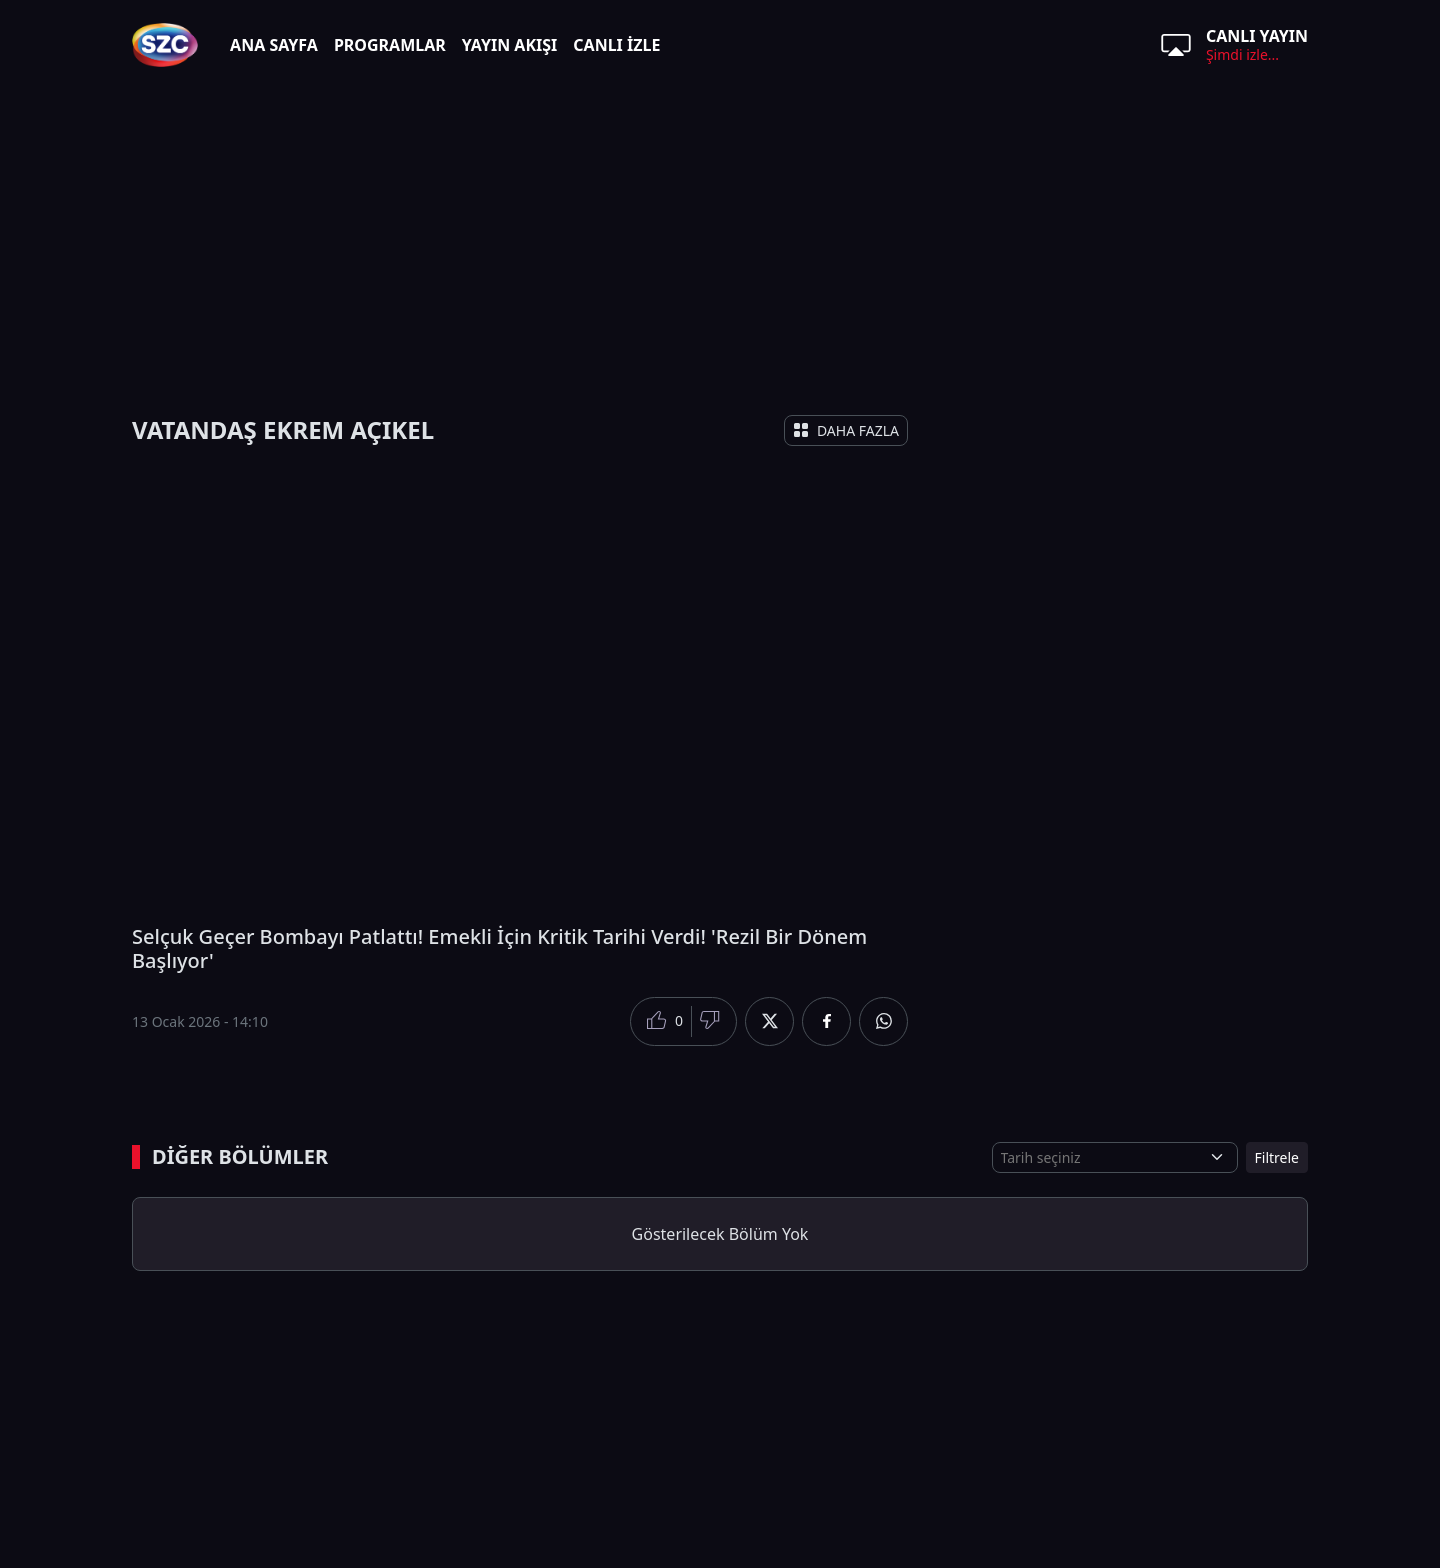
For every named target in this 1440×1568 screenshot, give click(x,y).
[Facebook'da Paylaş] (826, 1021)
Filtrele (1277, 1157)
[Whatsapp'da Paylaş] (883, 1021)
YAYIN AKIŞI (510, 45)
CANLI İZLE (616, 45)
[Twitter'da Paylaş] (769, 1021)
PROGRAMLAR (390, 45)
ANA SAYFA (274, 45)
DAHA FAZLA (846, 430)
